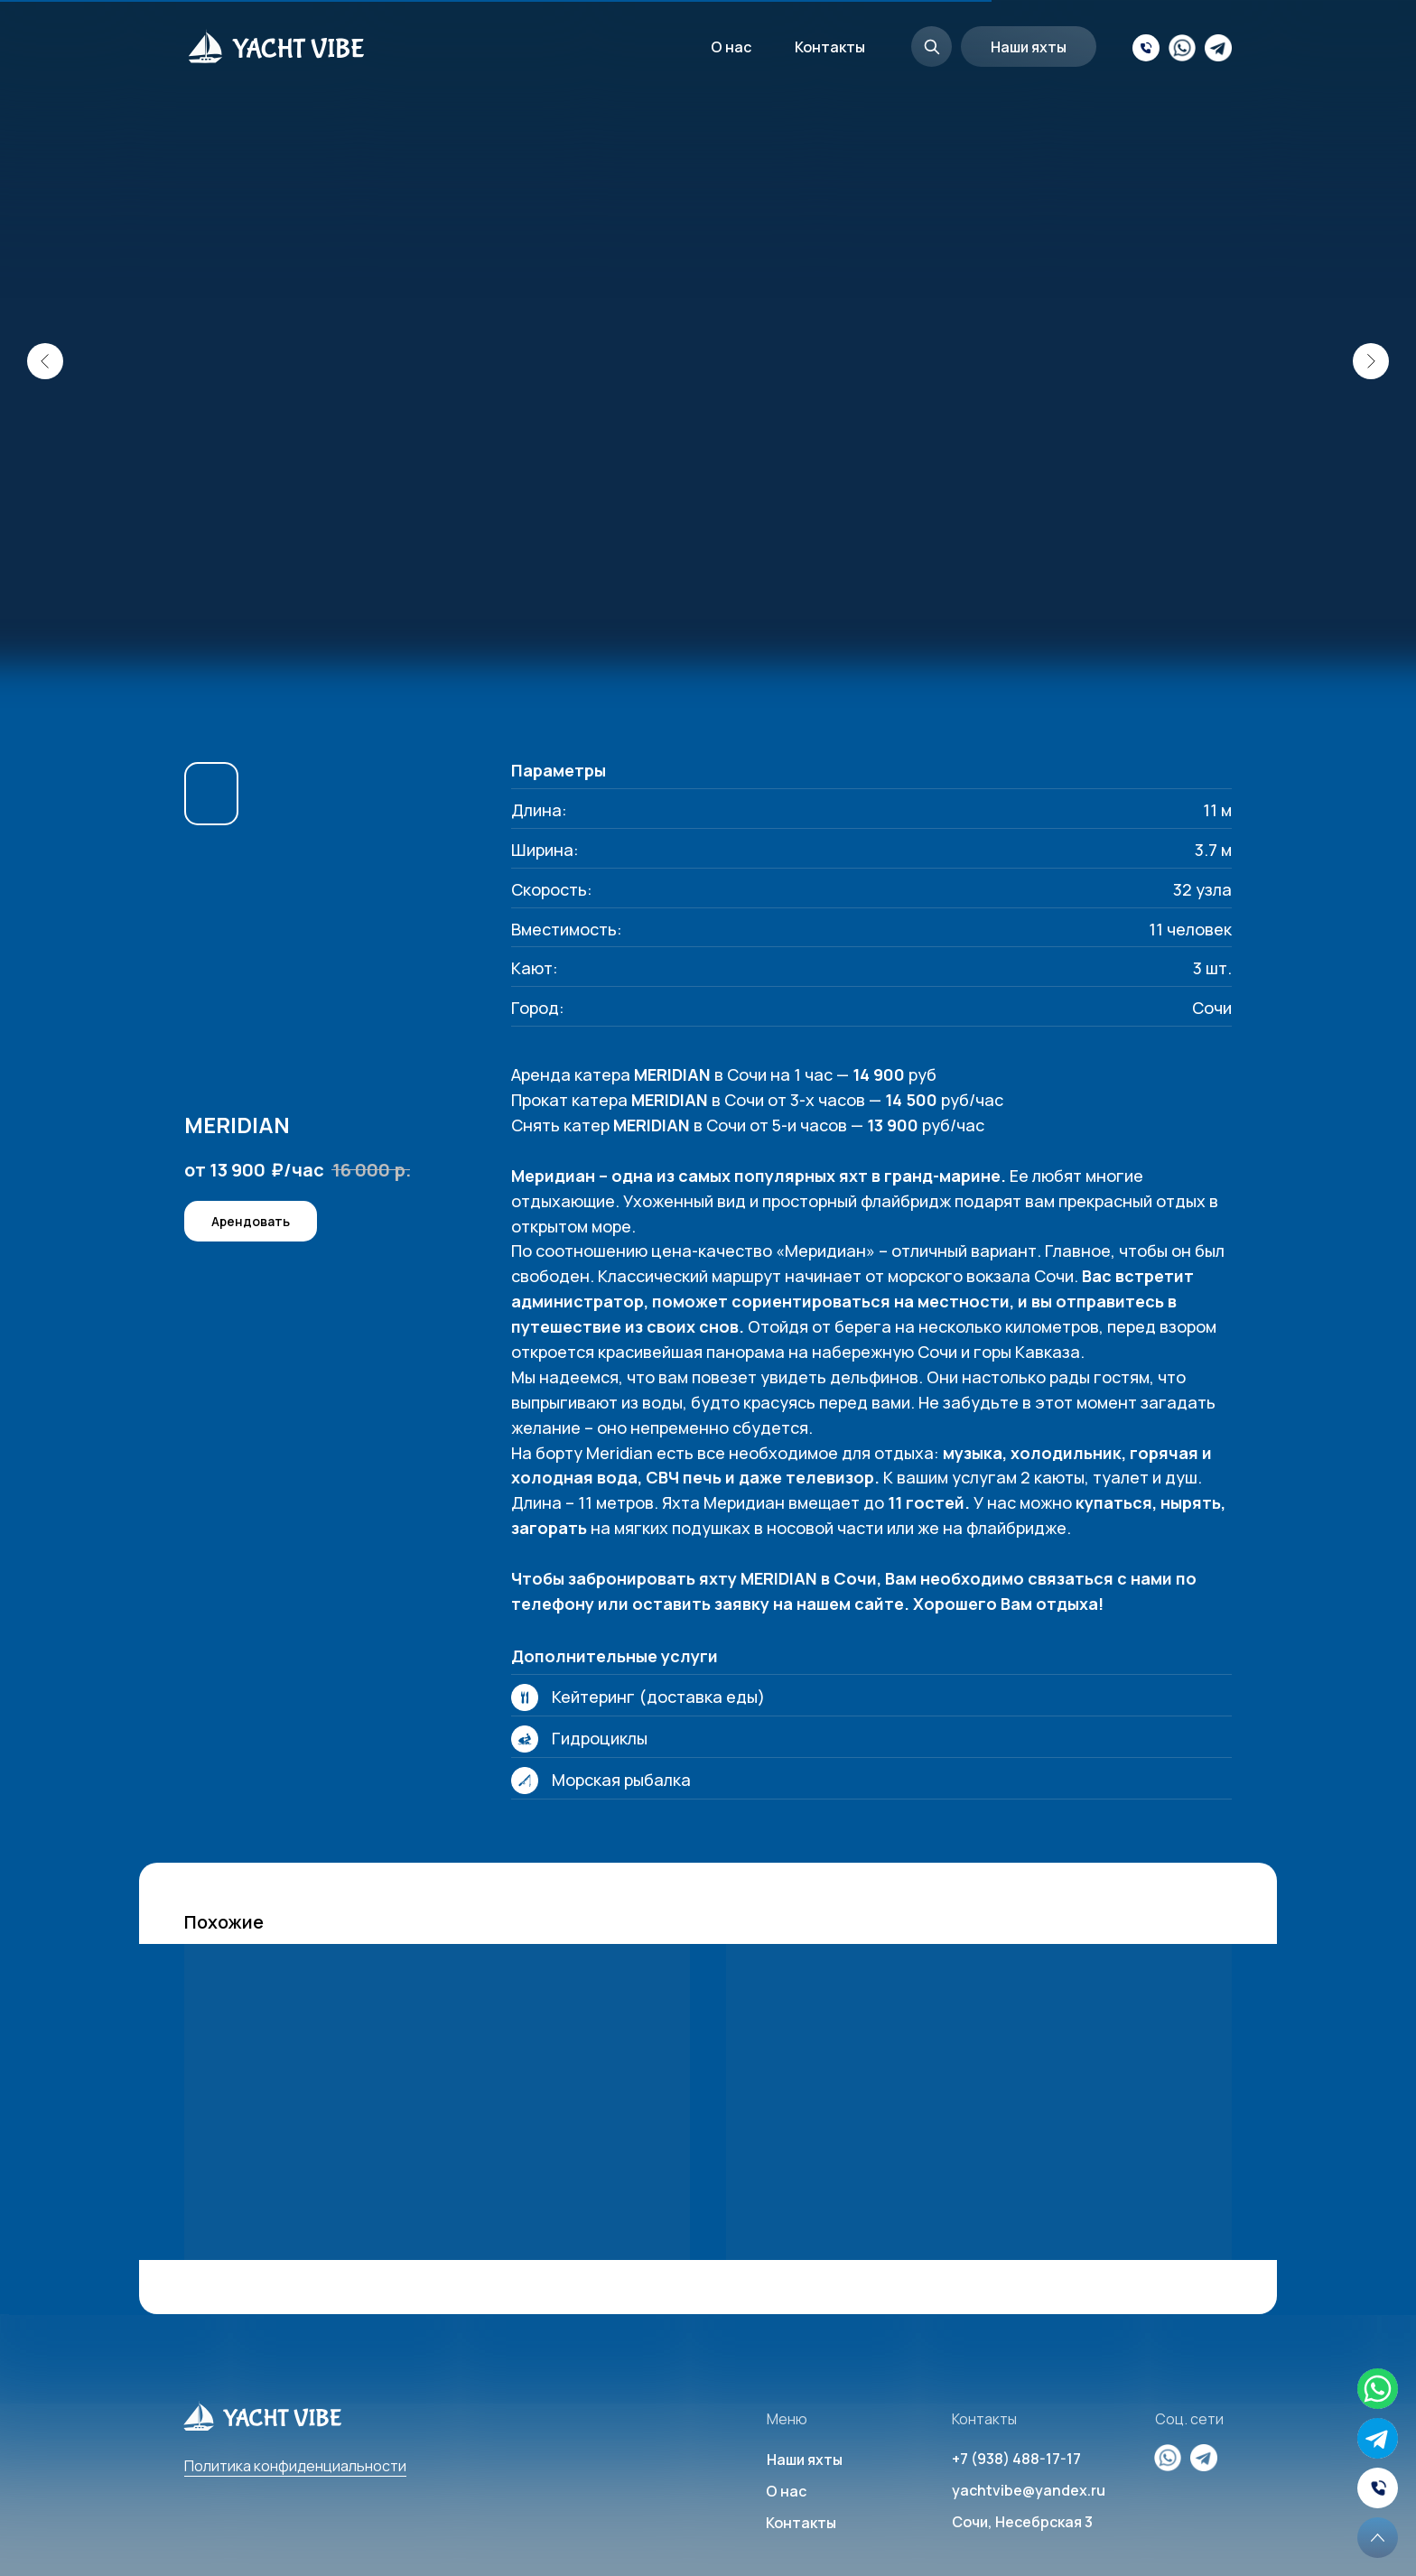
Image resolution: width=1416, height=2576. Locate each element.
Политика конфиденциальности (295, 2466)
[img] (1377, 2438)
